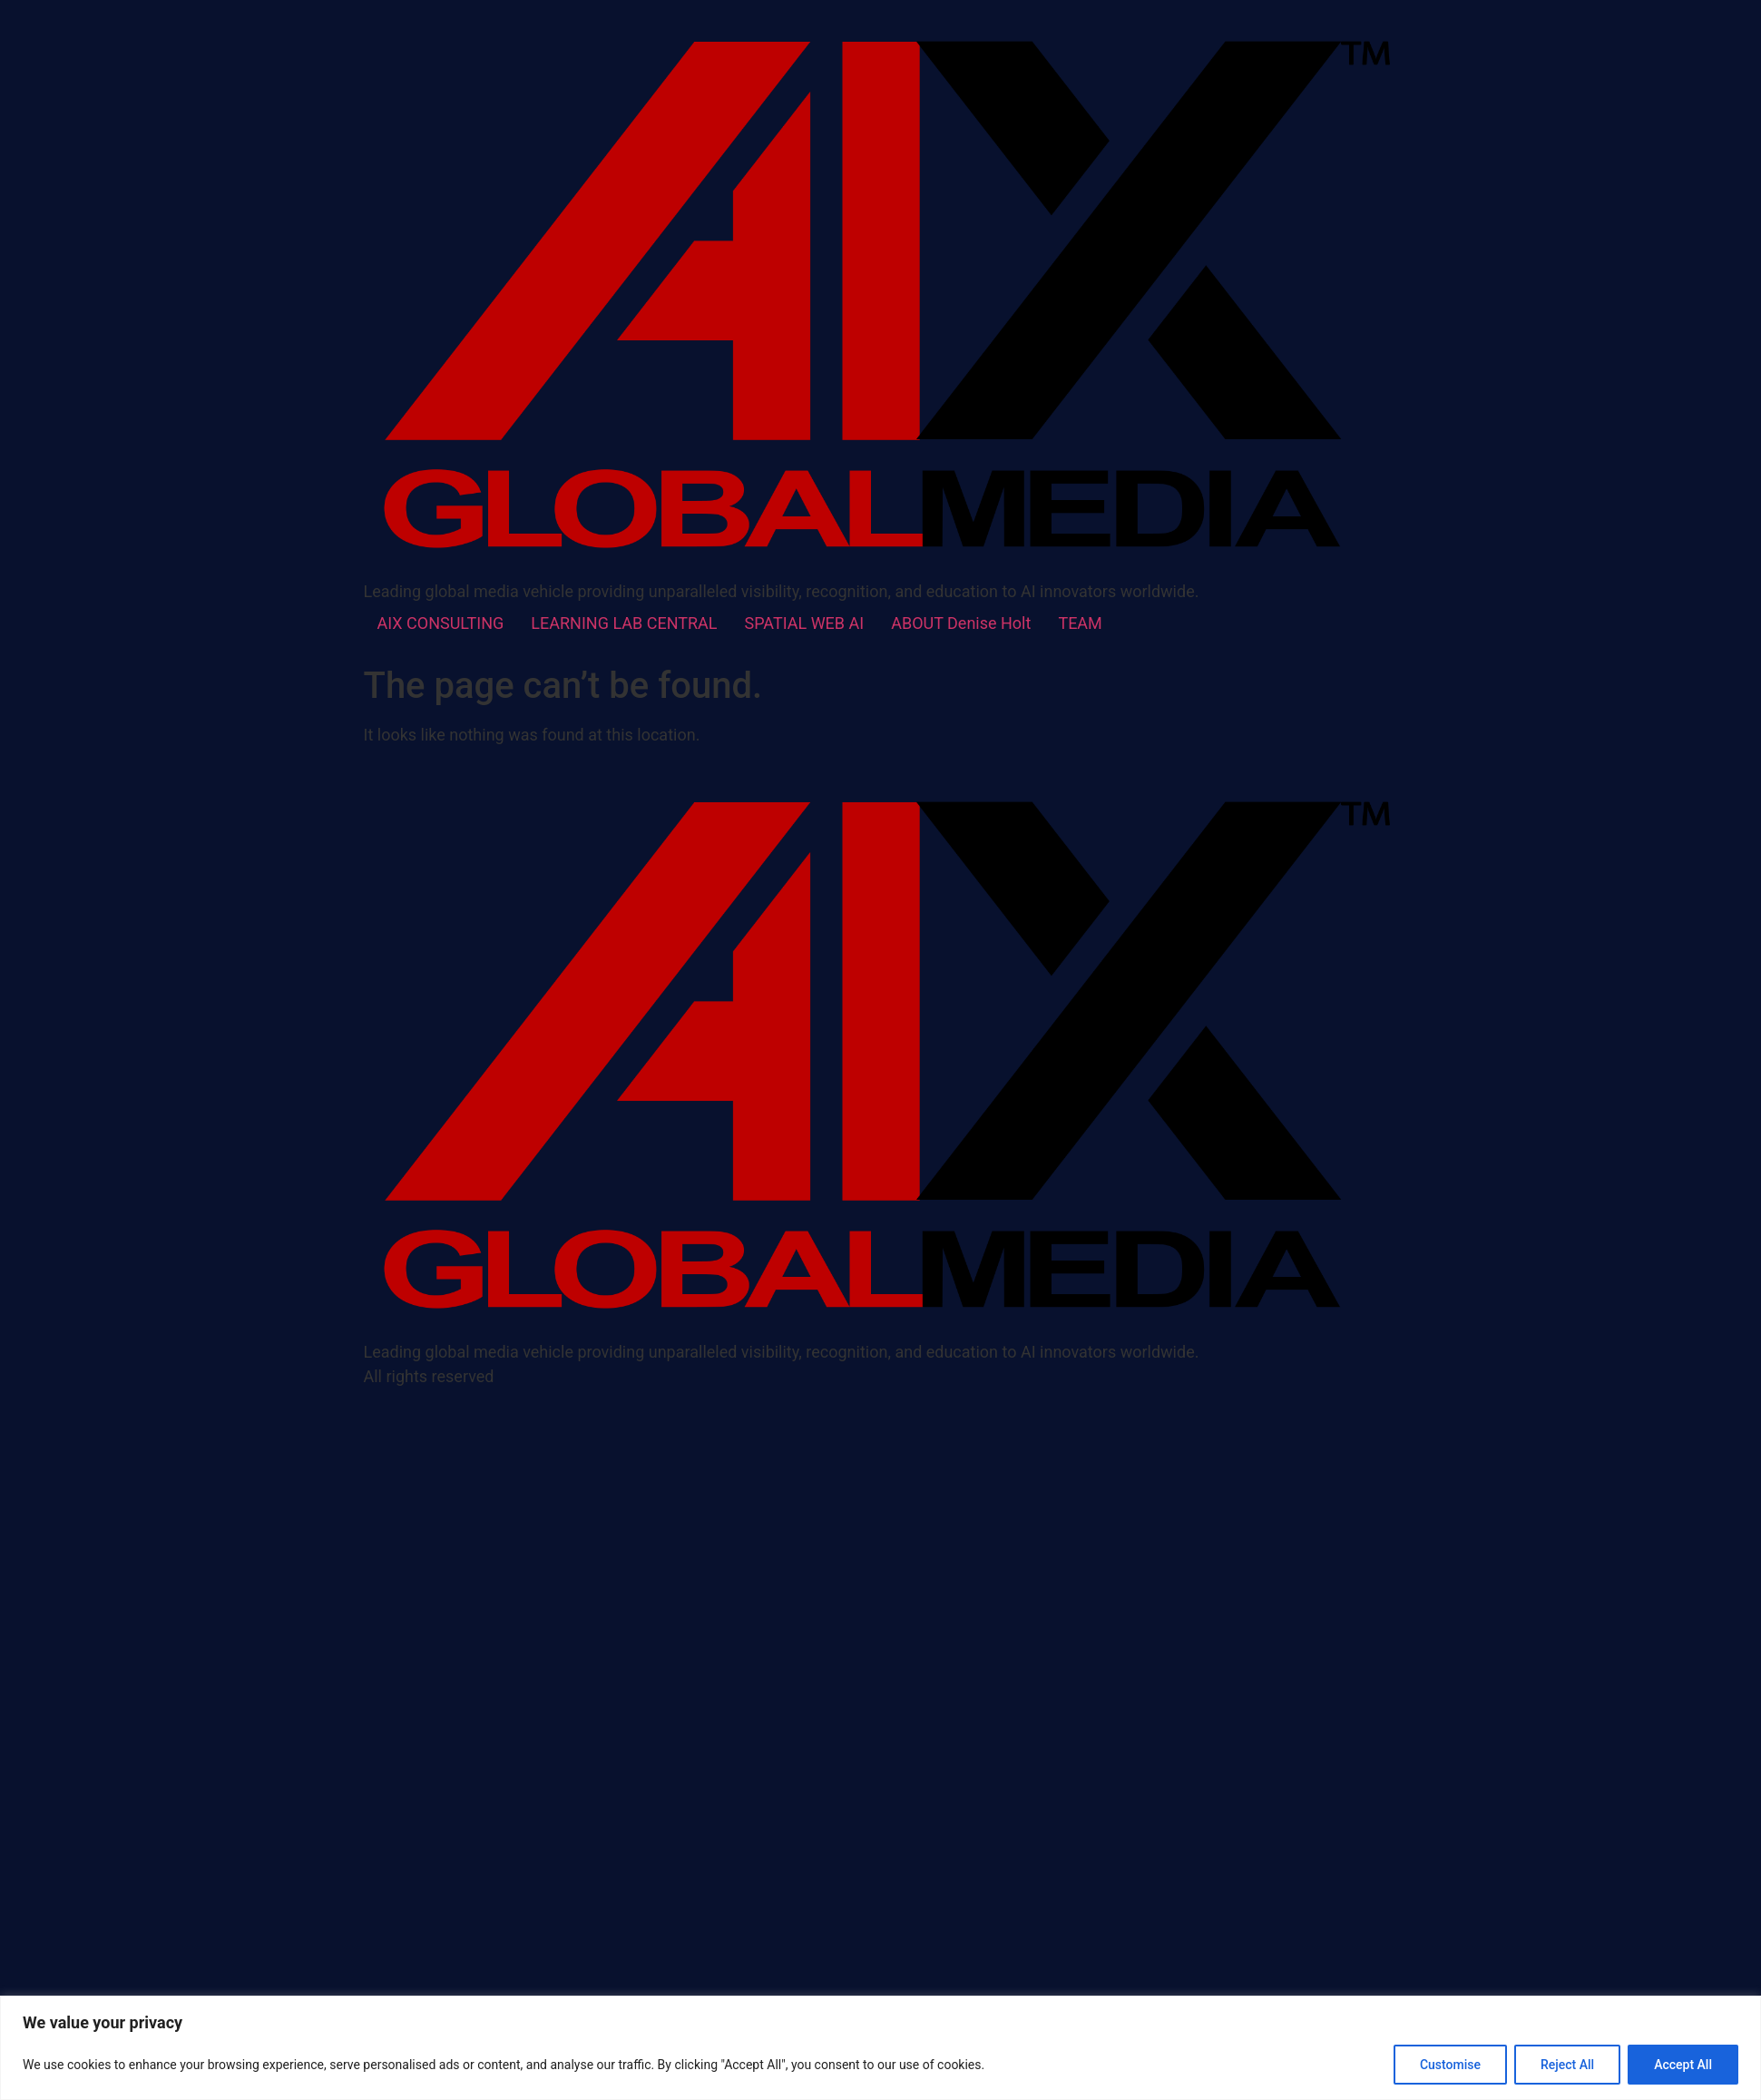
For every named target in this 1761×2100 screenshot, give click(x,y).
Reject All (1567, 2064)
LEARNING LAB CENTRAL (624, 623)
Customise (1450, 2064)
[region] (880, 2048)
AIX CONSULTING (440, 623)
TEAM (1079, 623)
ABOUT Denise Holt (961, 623)
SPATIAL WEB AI (805, 623)
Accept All (1683, 2064)
